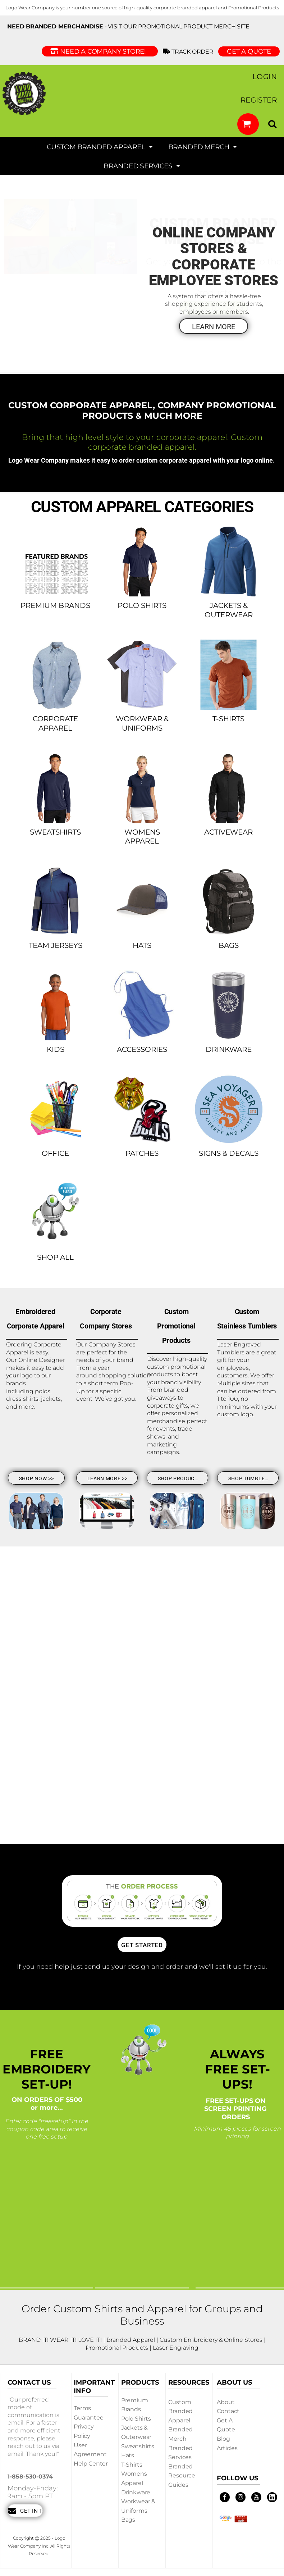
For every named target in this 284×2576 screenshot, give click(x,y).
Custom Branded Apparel (180, 2411)
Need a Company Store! (99, 51)
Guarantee (89, 2417)
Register (259, 100)
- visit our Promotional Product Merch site (128, 26)
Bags (128, 2519)
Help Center (91, 2463)
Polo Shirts (136, 2418)
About (225, 2402)
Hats (127, 2455)
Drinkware (136, 2492)
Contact (228, 2411)
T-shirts (131, 2464)
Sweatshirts (137, 2446)
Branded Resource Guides (181, 2475)
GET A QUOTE (249, 51)
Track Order (189, 51)
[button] (248, 124)
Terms (82, 2408)
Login (264, 76)
